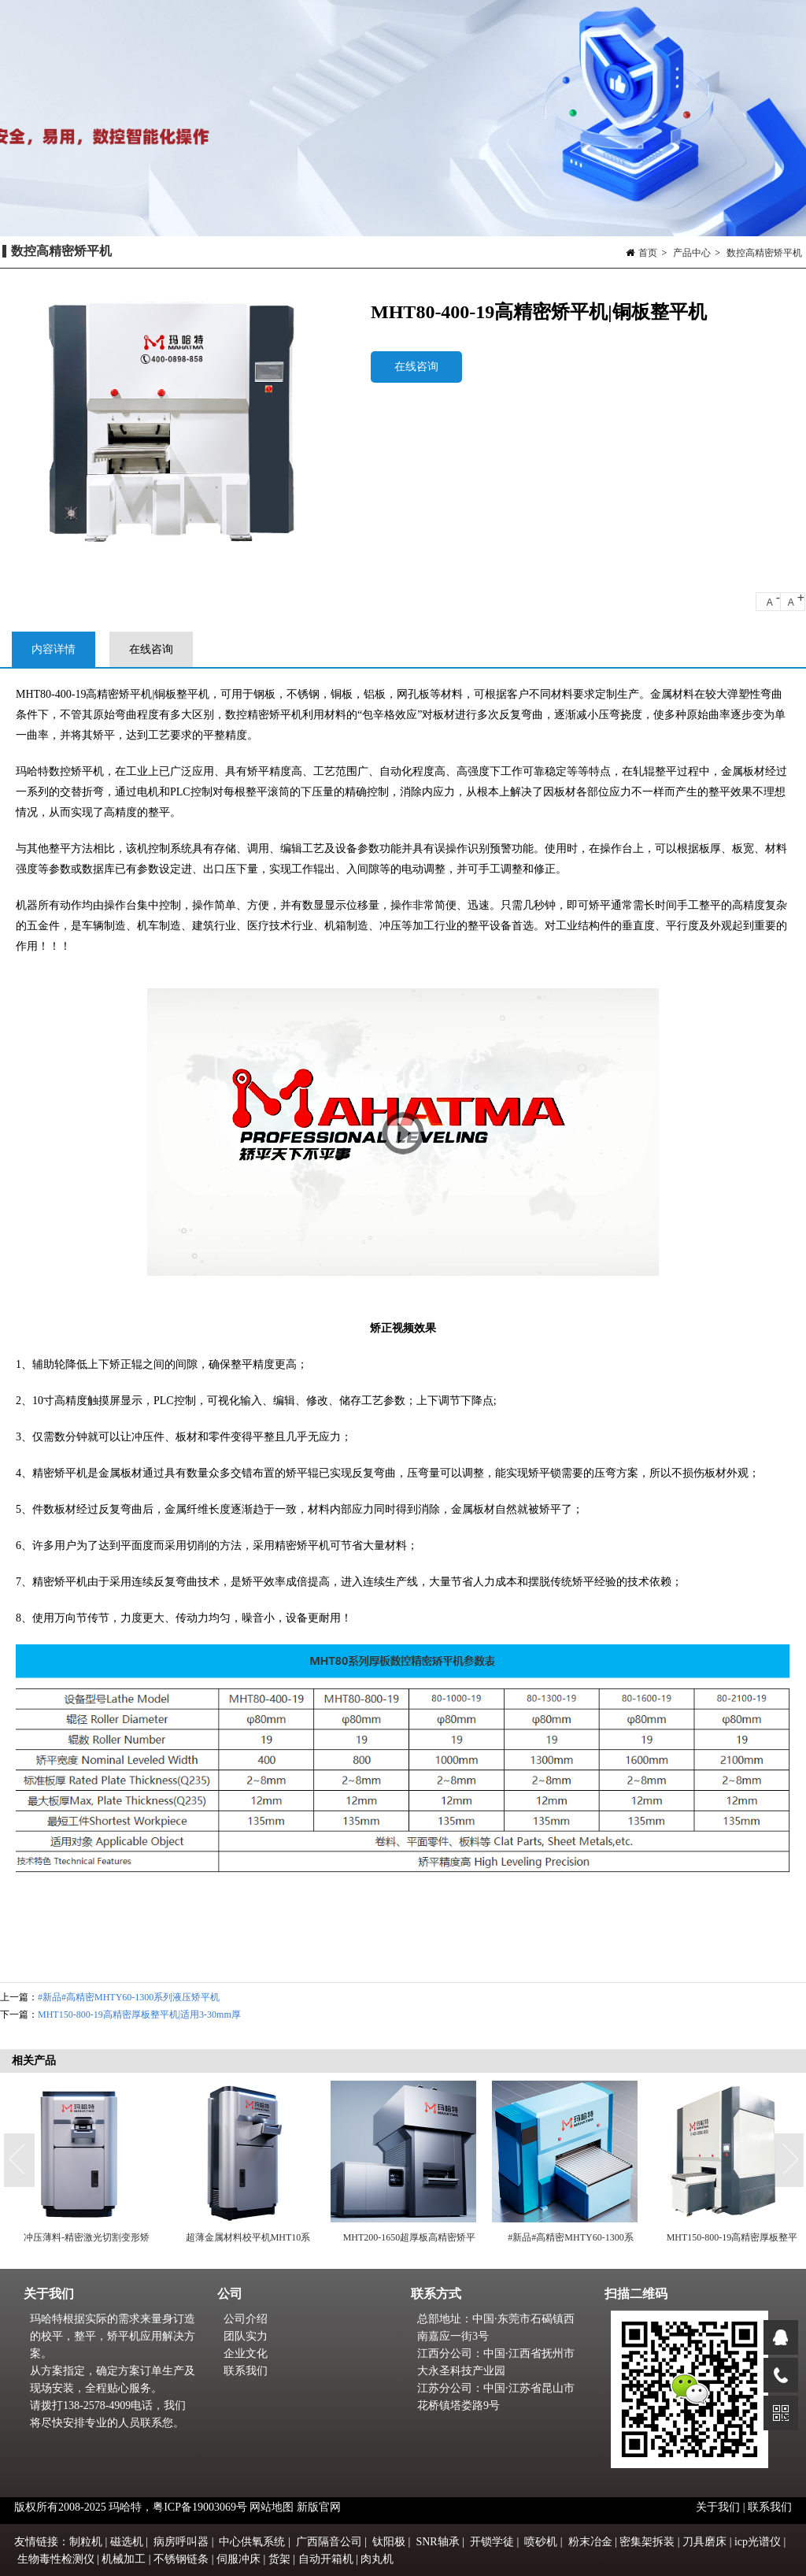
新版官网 (319, 2507)
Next (790, 2161)
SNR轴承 (437, 2542)
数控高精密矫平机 (764, 252)
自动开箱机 (325, 2559)
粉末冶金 (590, 2542)
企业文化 (246, 2353)
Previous (19, 2161)
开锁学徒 (492, 2542)
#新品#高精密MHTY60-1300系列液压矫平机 (129, 1997)
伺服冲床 (238, 2559)
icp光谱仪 (757, 2542)
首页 (647, 252)
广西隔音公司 (329, 2542)
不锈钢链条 (181, 2559)
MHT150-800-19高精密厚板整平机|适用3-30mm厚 (139, 2014)
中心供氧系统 (252, 2542)
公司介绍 (246, 2319)
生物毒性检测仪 (55, 2559)
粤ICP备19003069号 (200, 2507)
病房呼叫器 (181, 2542)
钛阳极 (388, 2542)
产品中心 (692, 252)
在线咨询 (416, 367)
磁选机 (126, 2542)
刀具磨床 (704, 2542)
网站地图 (272, 2507)
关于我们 (719, 2507)
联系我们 (246, 2371)
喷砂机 (540, 2542)
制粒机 (85, 2542)
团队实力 (246, 2336)
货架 (279, 2559)
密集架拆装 (647, 2542)
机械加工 (124, 2559)
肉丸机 (377, 2559)
